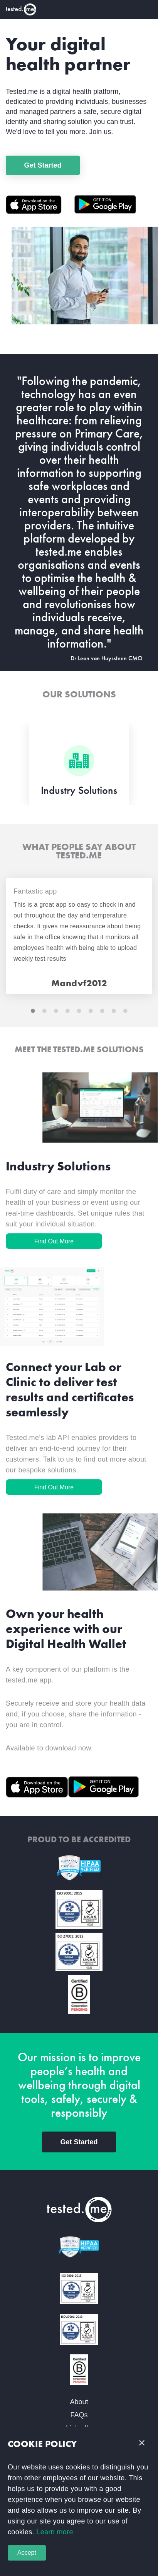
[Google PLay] (105, 204)
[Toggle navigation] (147, 9)
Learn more (53, 2532)
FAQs (78, 2415)
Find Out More (54, 1241)
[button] (141, 2442)
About (79, 2402)
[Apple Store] (40, 204)
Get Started (42, 165)
